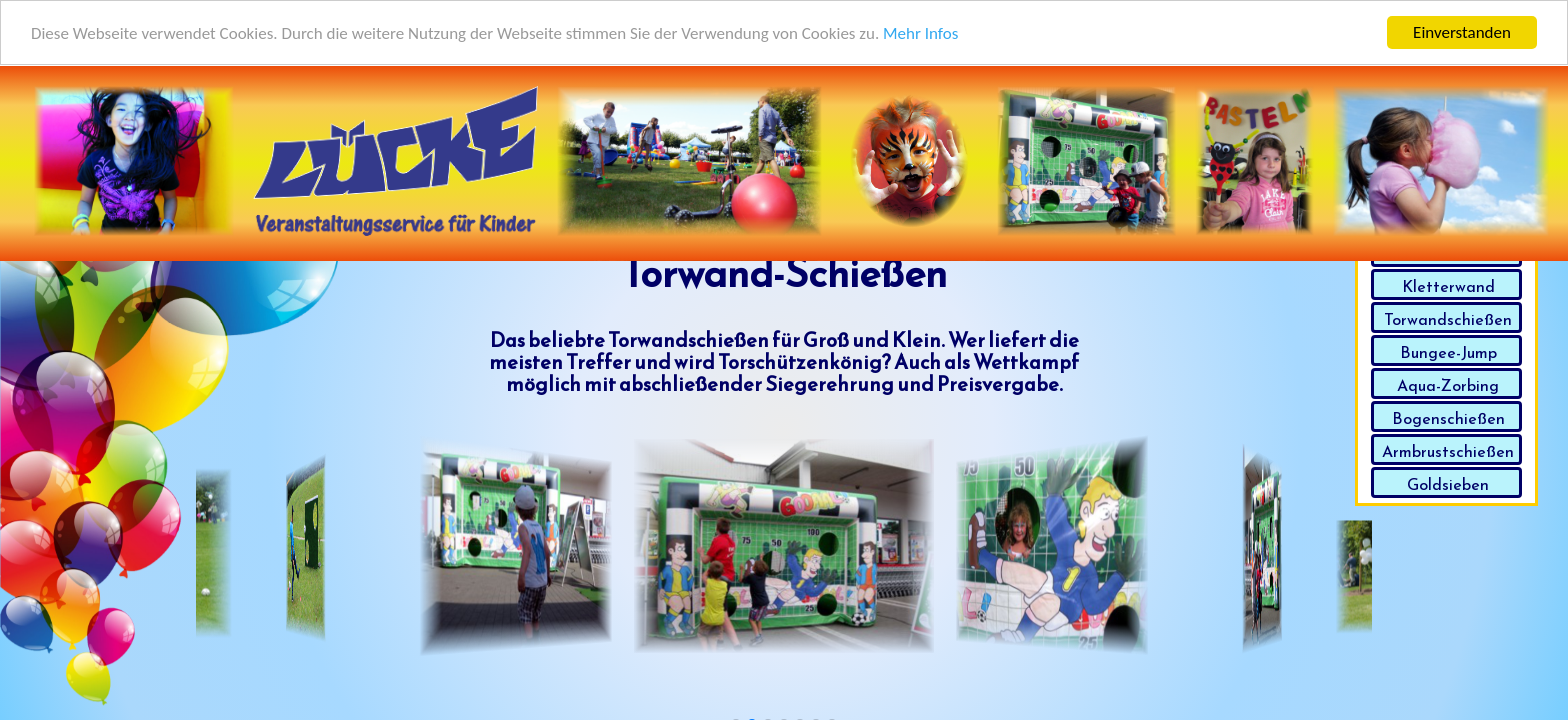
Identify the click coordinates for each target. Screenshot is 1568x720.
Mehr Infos (920, 32)
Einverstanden (1462, 31)
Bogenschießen (1448, 418)
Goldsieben (1448, 484)
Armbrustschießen (1448, 451)
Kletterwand (1448, 286)
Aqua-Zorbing (1448, 385)
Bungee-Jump (1448, 352)
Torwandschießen (1448, 319)
